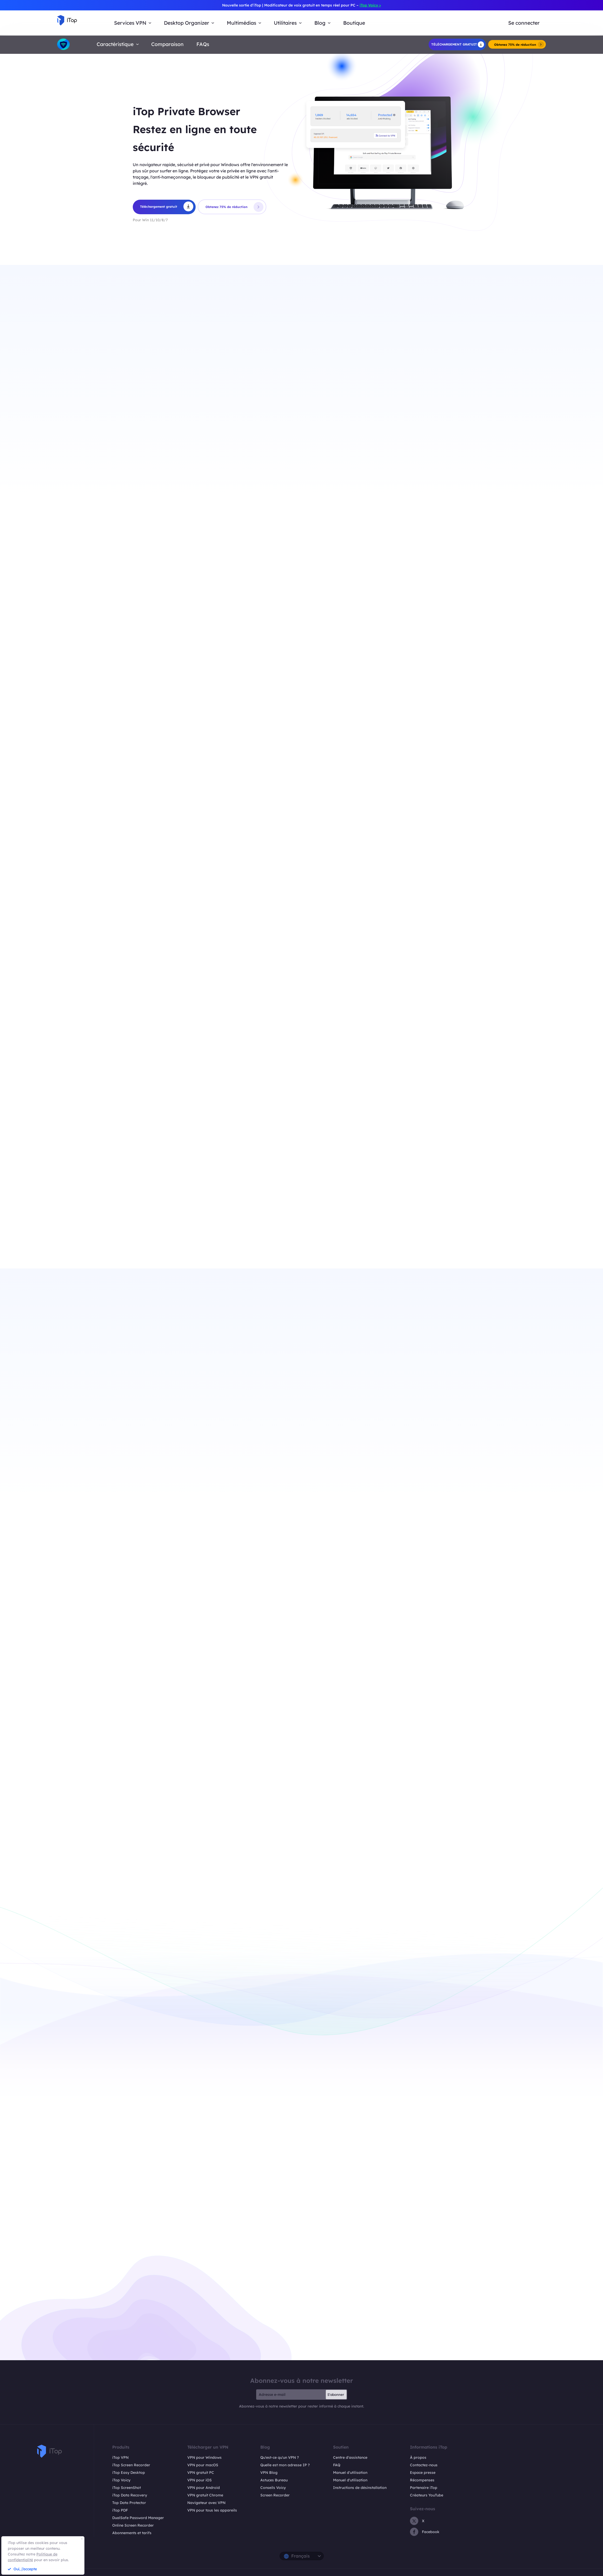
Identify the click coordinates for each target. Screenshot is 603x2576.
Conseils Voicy (273, 2487)
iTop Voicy (121, 2480)
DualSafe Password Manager (138, 2517)
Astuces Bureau (274, 2480)
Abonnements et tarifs (131, 2533)
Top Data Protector (129, 2502)
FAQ (336, 2465)
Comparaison (167, 44)
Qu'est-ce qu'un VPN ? (279, 2457)
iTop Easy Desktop (128, 2472)
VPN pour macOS (202, 2465)
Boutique (354, 23)
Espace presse (422, 2472)
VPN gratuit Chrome (205, 2495)
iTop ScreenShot (126, 2487)
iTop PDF (120, 2510)
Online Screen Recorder (133, 2525)
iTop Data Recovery (129, 2495)
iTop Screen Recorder (131, 2465)
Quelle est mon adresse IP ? (285, 2465)
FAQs (202, 44)
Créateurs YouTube (426, 2495)
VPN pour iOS (199, 2480)
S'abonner (335, 2394)
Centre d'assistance (350, 2457)
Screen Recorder (275, 2495)
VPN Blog (268, 2472)
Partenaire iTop (423, 2487)
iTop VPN (120, 2457)
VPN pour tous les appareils (212, 2510)
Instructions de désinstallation (360, 2487)
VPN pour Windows (204, 2457)
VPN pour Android (203, 2487)
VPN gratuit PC (200, 2472)
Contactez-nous (424, 2465)
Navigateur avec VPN (206, 2502)
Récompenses (422, 2480)
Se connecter (524, 23)
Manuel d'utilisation (350, 2472)
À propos (418, 2457)
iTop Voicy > (370, 5)
